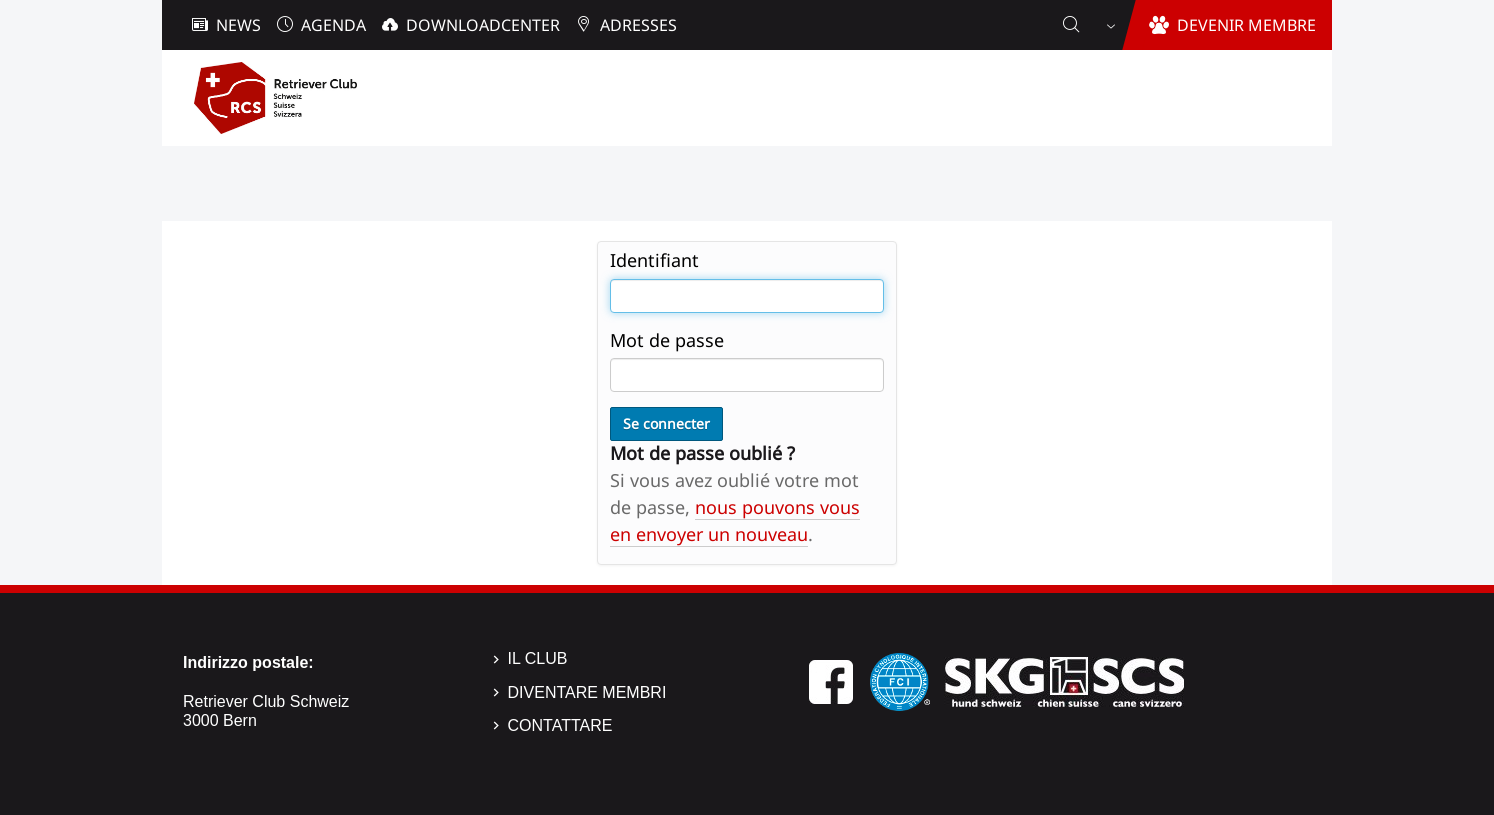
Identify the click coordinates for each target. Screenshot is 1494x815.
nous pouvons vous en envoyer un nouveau (735, 520)
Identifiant (654, 260)
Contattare (560, 725)
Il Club (538, 658)
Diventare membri (587, 692)
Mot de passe (667, 340)
